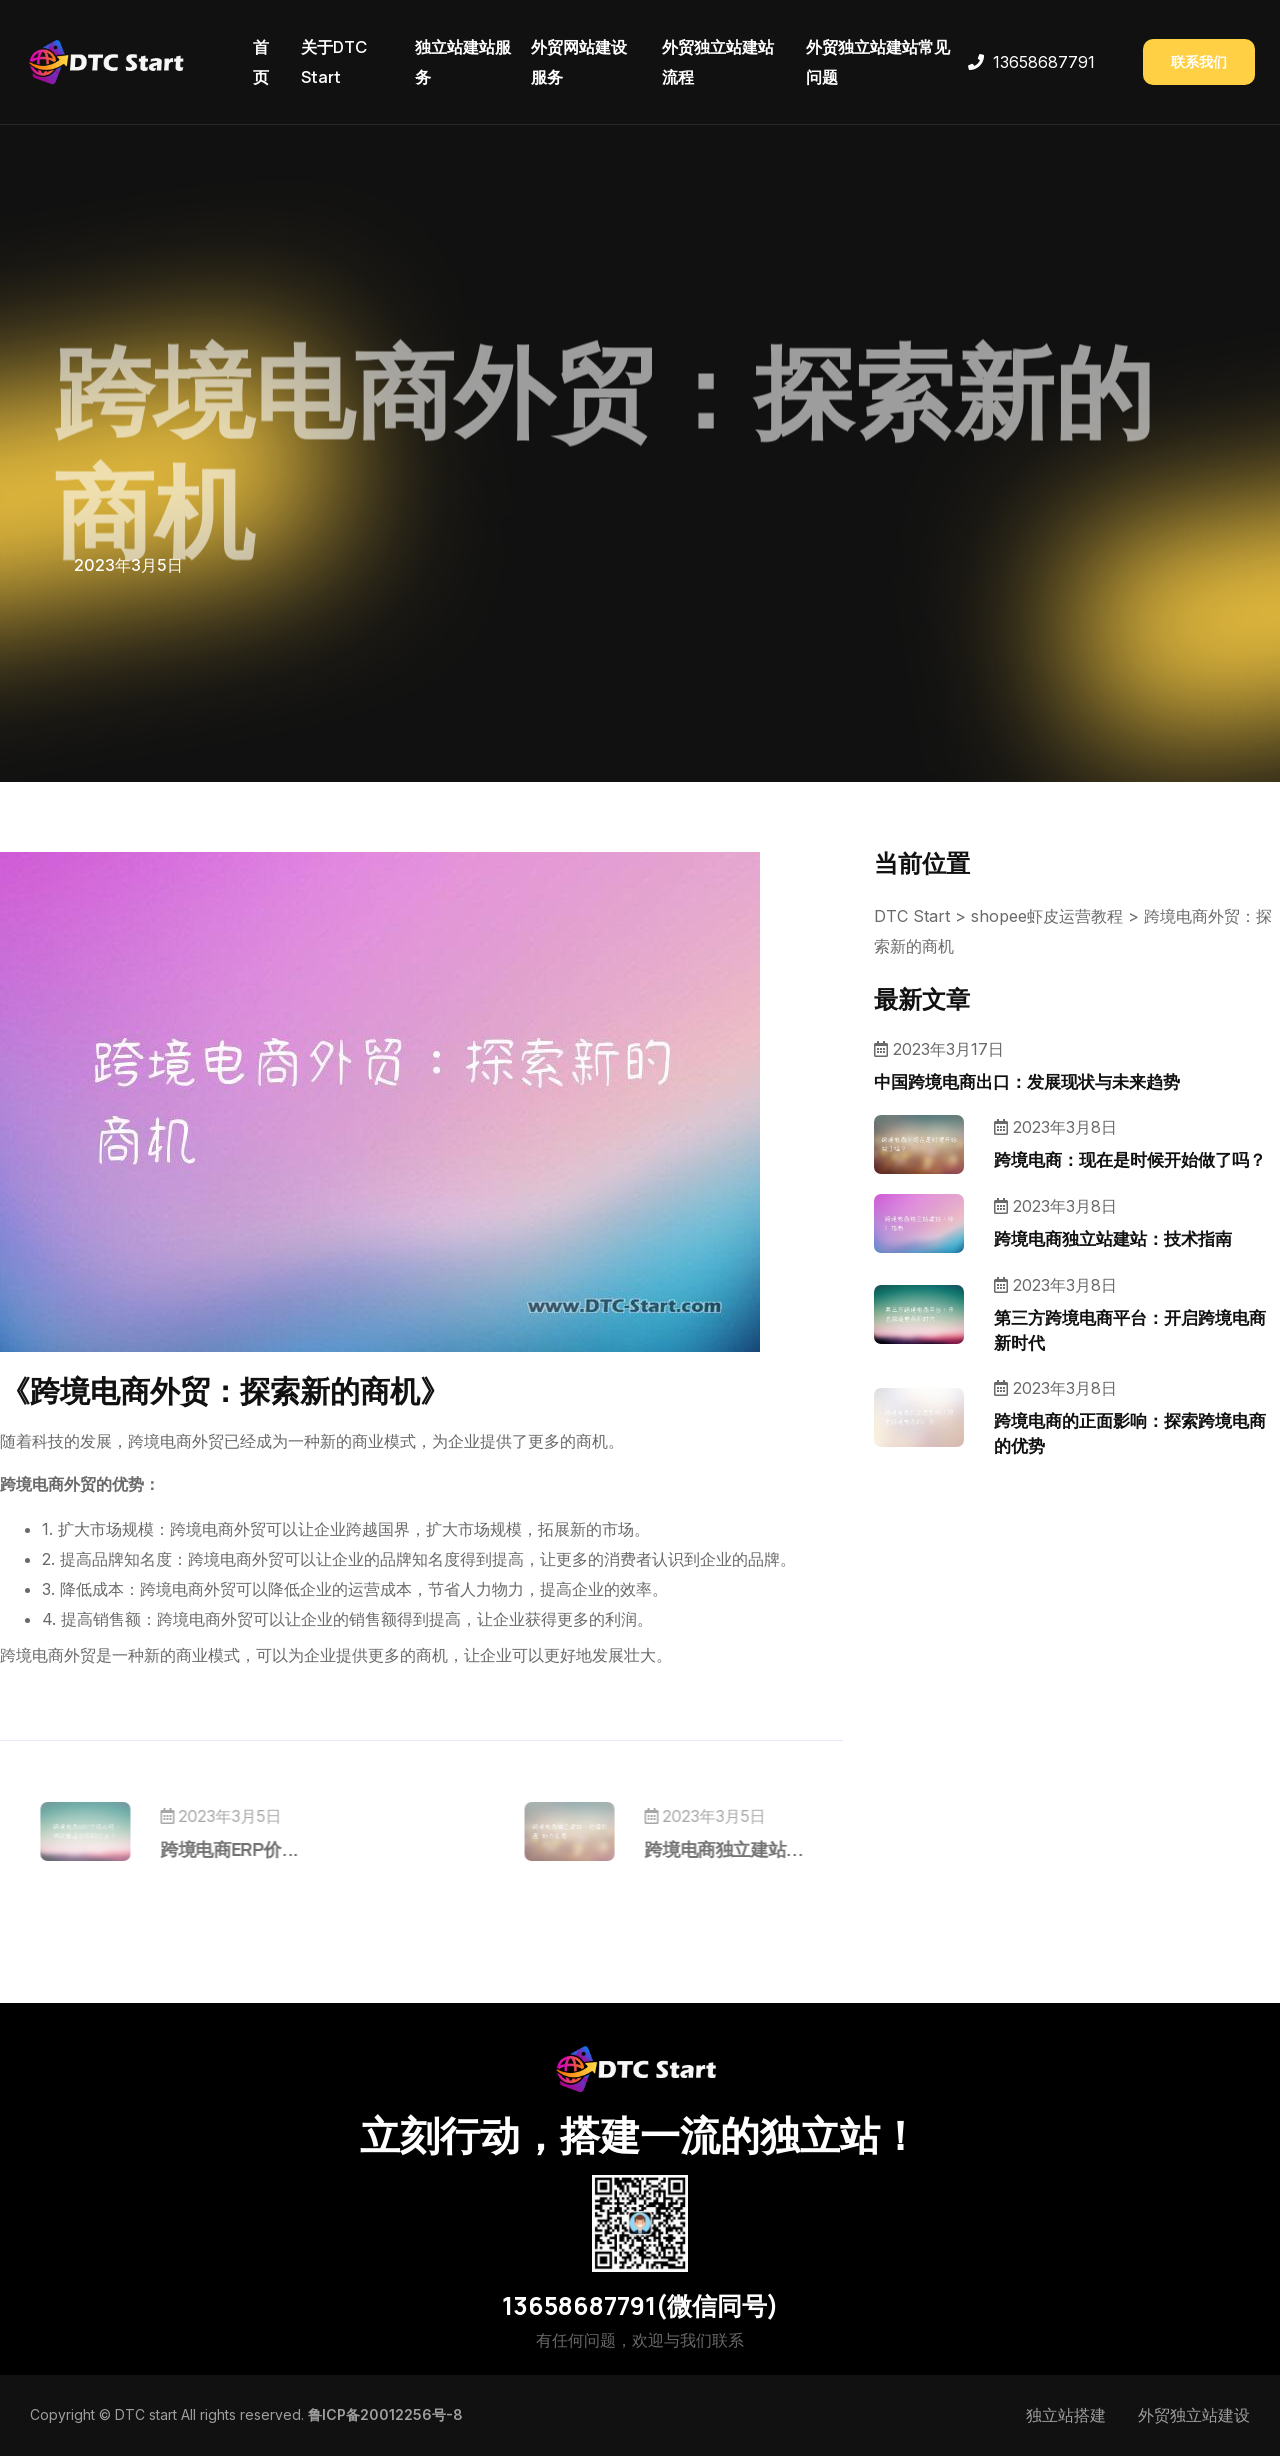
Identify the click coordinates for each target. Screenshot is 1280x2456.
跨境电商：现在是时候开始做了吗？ (1130, 1159)
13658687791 (1044, 62)
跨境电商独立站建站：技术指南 (1113, 1238)
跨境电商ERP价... (264, 1849)
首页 (261, 62)
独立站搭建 (1066, 2415)
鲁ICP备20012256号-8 (385, 2414)
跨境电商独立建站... (689, 1849)
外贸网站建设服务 (579, 62)
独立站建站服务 (463, 62)
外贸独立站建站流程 (718, 62)
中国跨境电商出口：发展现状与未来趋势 (1027, 1081)
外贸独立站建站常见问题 (878, 62)
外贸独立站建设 (1194, 2415)
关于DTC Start (334, 62)
